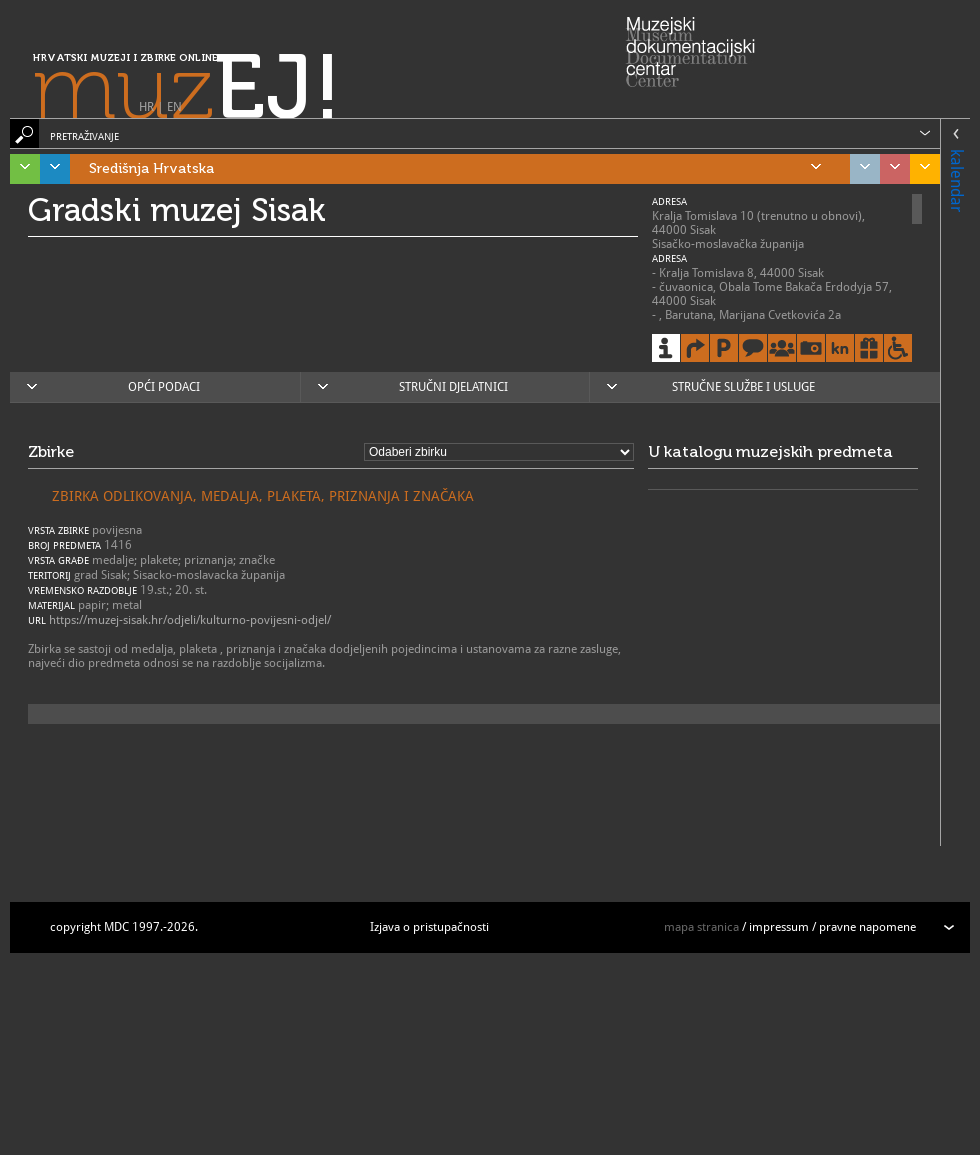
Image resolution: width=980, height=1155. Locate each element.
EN (174, 107)
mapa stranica (701, 927)
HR (146, 107)
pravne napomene (867, 927)
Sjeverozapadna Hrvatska (890, 169)
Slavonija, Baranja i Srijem (920, 169)
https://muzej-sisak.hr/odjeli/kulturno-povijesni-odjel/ (190, 620)
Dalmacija (50, 169)
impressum (779, 927)
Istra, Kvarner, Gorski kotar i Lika (20, 169)
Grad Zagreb (860, 169)
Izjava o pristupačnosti (429, 927)
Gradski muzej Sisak (177, 210)
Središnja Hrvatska (455, 169)
